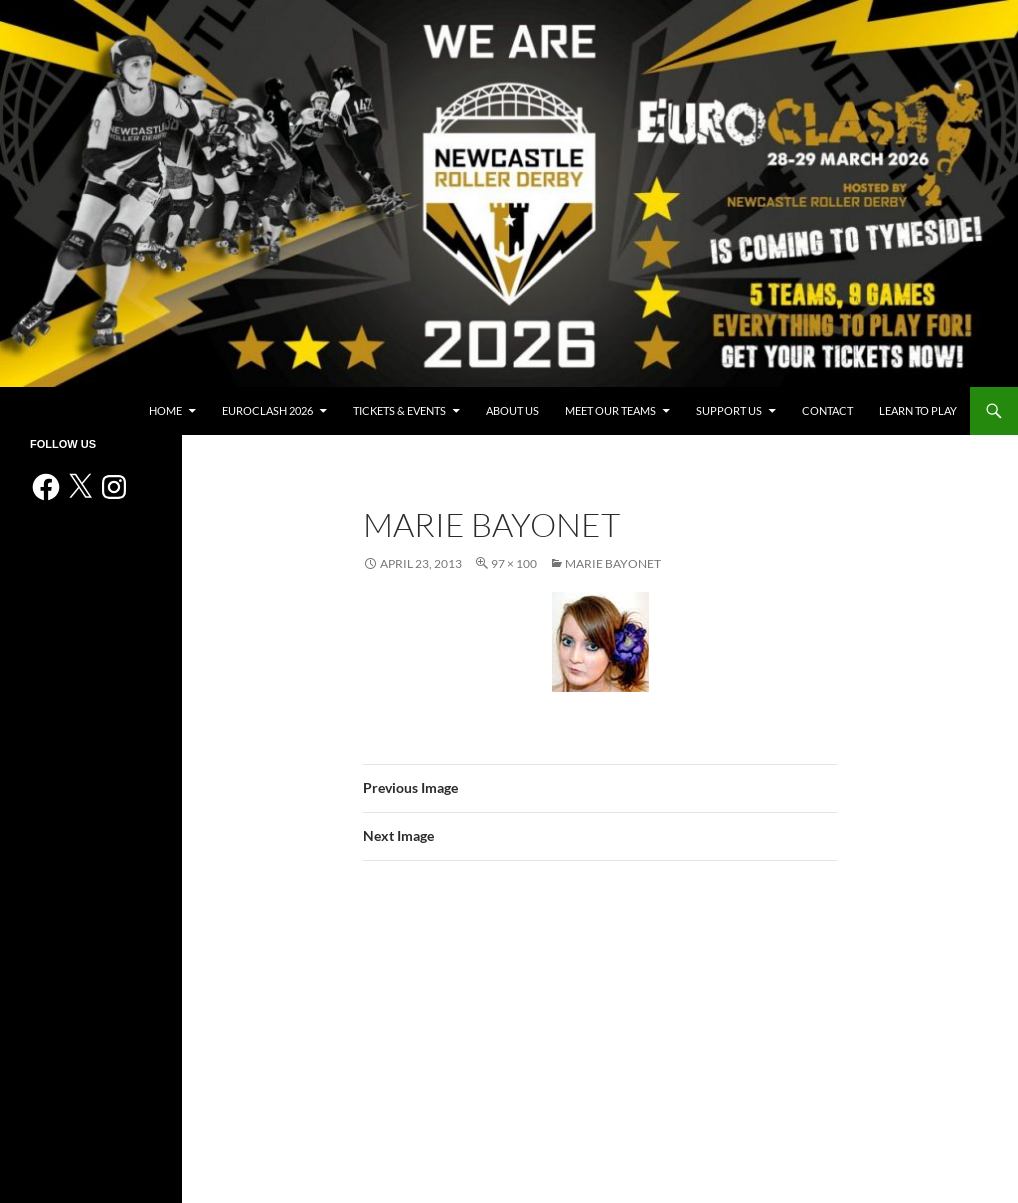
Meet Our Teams (610, 410)
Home (165, 410)
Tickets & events (399, 410)
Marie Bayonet (613, 563)
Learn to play (918, 410)
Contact (827, 410)
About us (512, 410)
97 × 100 (514, 563)
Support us (729, 410)
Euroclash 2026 (267, 410)
